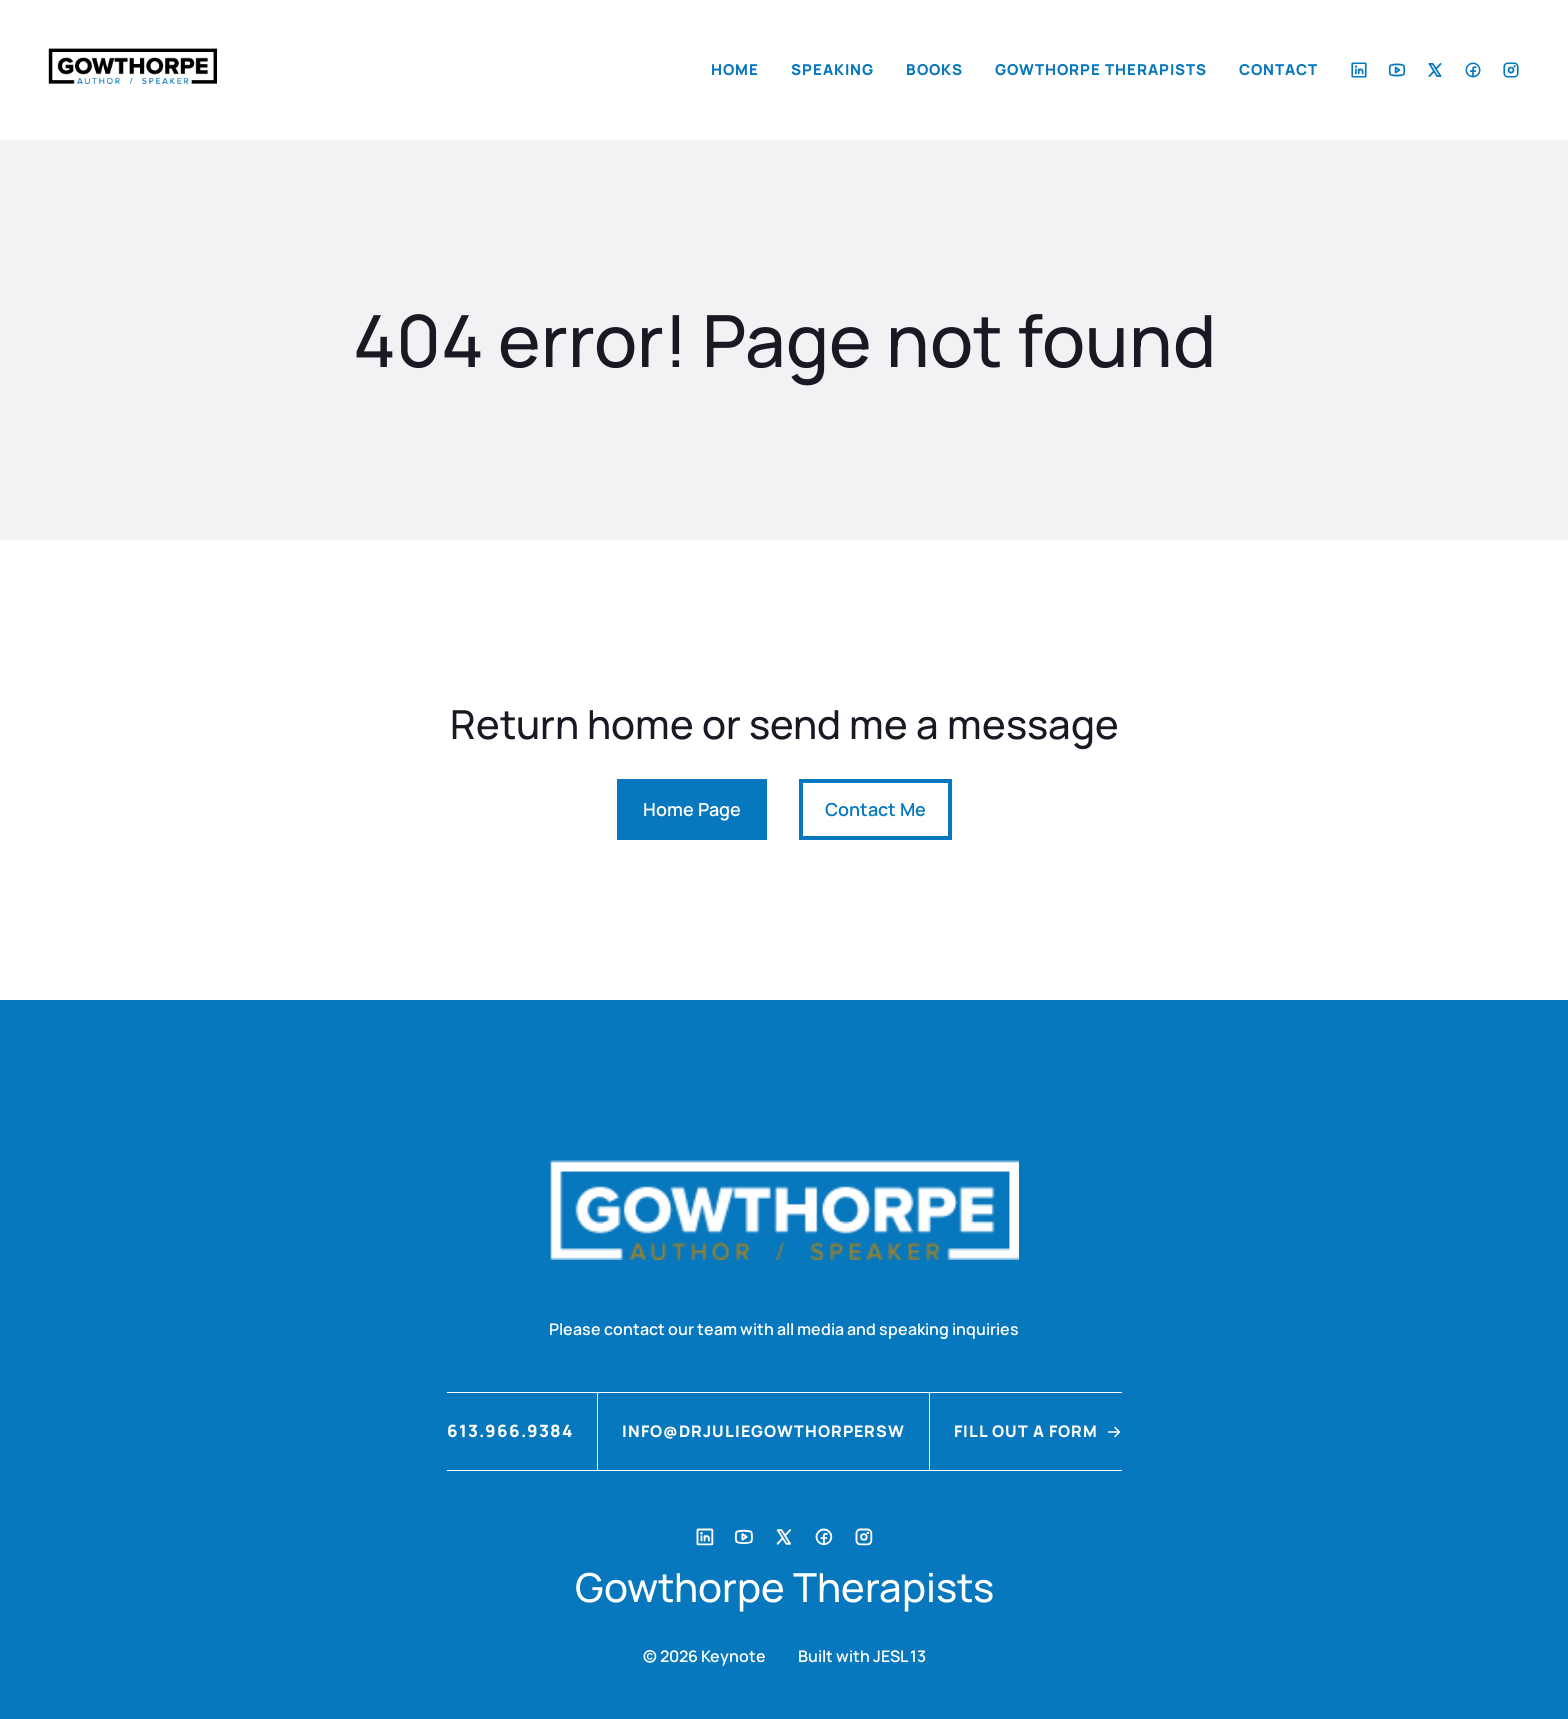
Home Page (692, 809)
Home (735, 69)
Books (934, 69)
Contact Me (875, 809)
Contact (1278, 69)
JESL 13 (899, 1656)
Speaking (832, 69)
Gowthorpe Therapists (1101, 69)
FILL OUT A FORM (1026, 1431)
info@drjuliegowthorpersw (763, 1431)
